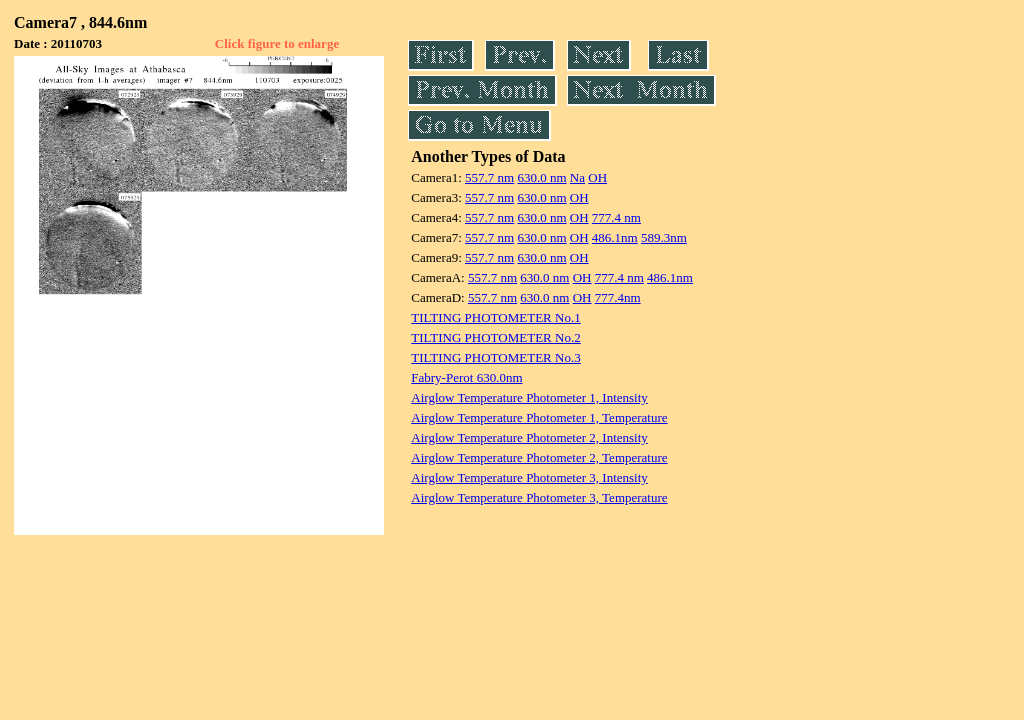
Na (577, 177)
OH (597, 177)
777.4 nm (616, 217)
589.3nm (664, 237)
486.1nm (615, 237)
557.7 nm (489, 177)
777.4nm (618, 297)
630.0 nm (541, 177)
